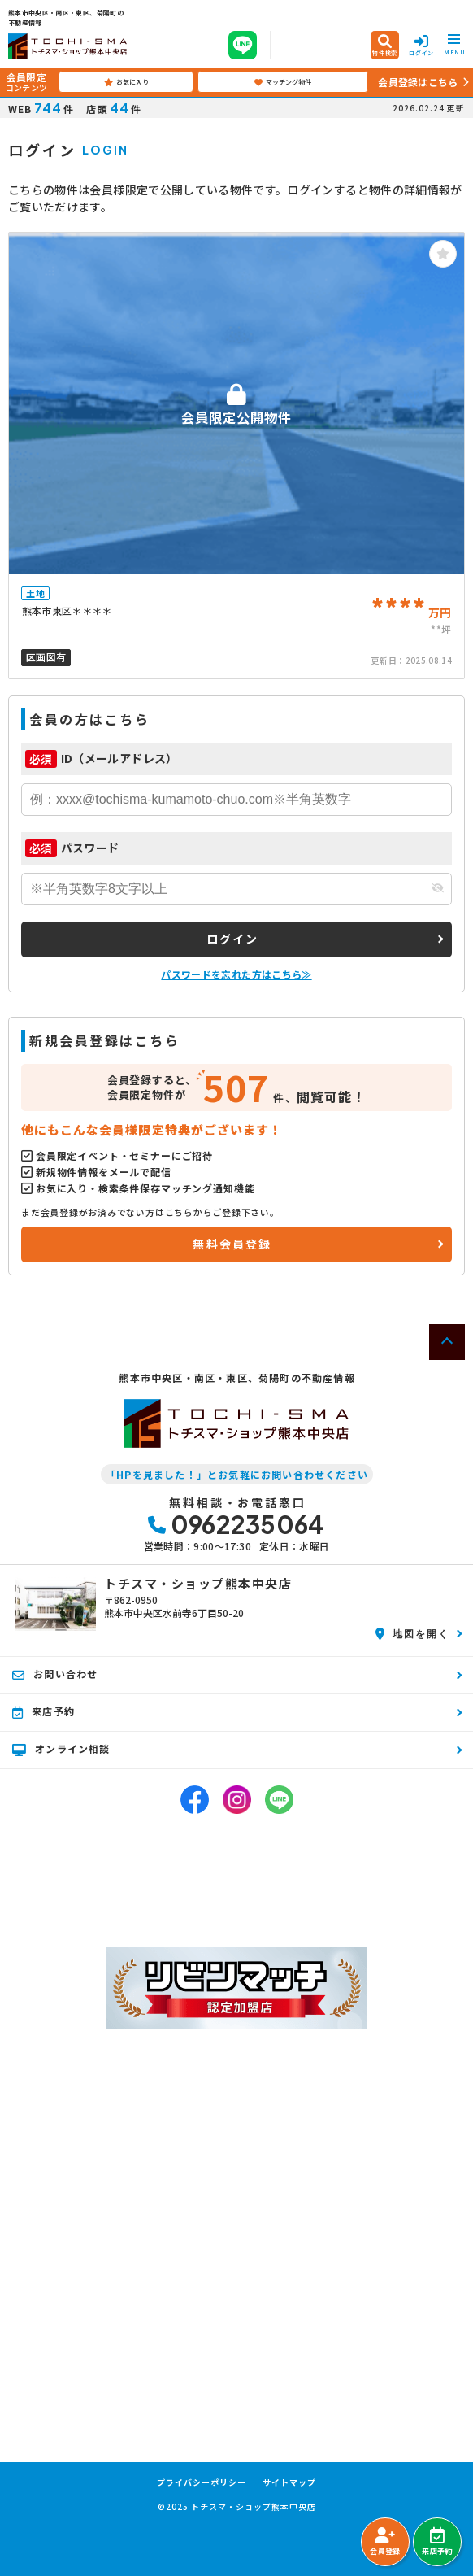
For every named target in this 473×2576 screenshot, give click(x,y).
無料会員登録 (232, 1244)
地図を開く (412, 1633)
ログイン (232, 939)
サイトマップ (289, 2482)
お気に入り (126, 82)
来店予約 (437, 2541)
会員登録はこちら (418, 82)
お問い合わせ (55, 1674)
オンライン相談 (61, 1748)
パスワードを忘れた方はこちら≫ (236, 974)
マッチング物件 (282, 82)
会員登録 (385, 2541)
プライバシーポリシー (201, 2482)
